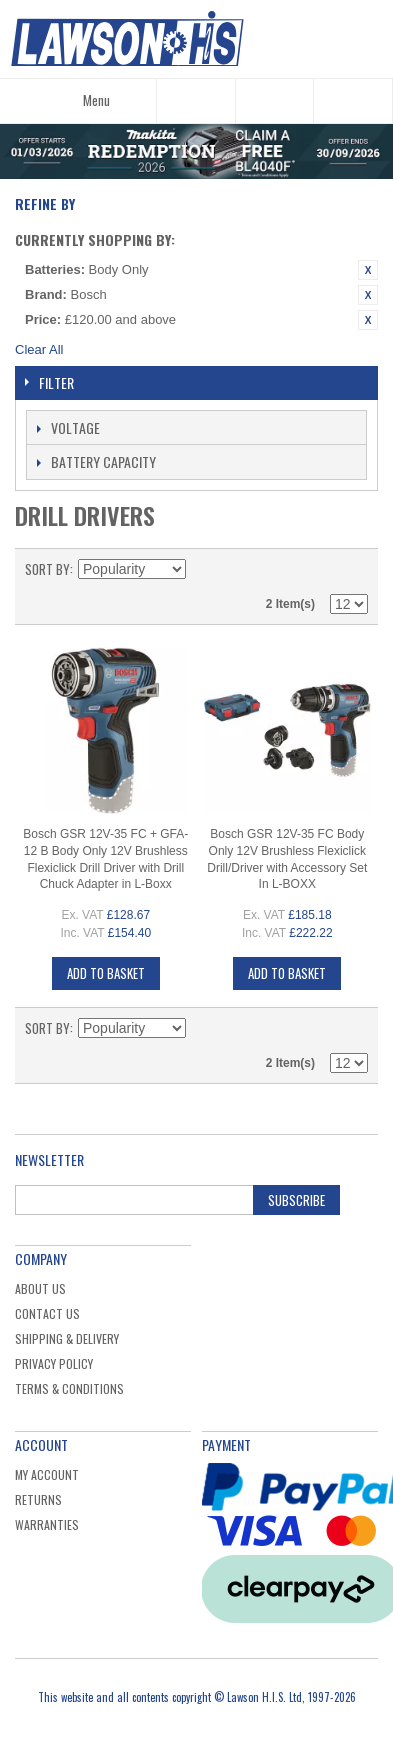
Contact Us (47, 1313)
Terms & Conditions (69, 1388)
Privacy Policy (54, 1363)
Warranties (47, 1524)
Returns (38, 1499)
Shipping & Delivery (67, 1338)
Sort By (47, 569)
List (353, 569)
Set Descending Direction (204, 569)
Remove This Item (368, 270)
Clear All (39, 349)
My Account (47, 1474)
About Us (40, 1288)
